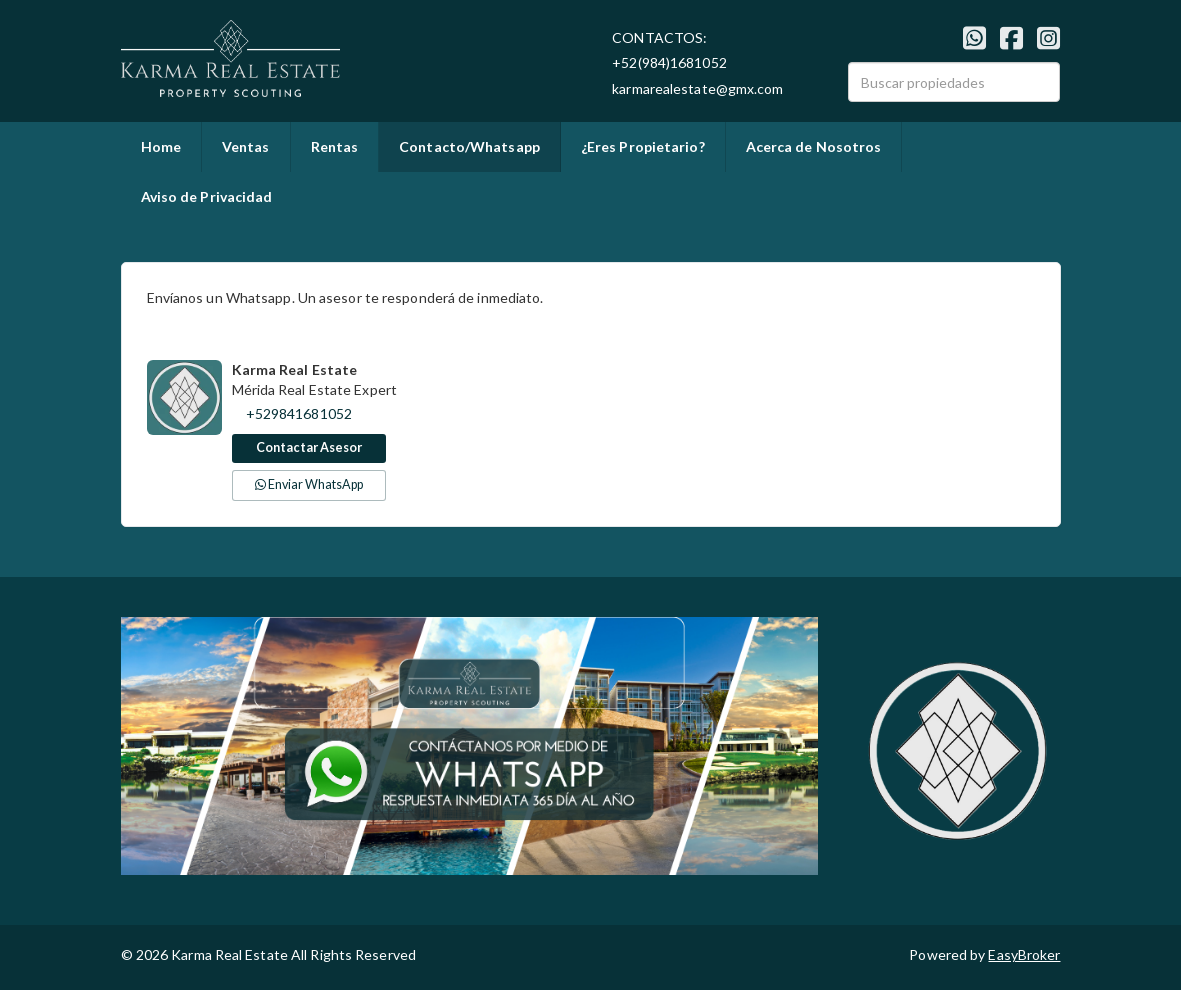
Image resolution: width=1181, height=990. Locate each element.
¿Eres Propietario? (643, 146)
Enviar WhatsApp (309, 484)
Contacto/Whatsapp (469, 146)
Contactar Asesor (309, 447)
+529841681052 (299, 413)
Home (161, 146)
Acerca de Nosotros (814, 146)
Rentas (335, 146)
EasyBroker (1024, 954)
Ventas (246, 146)
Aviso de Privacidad (207, 196)
